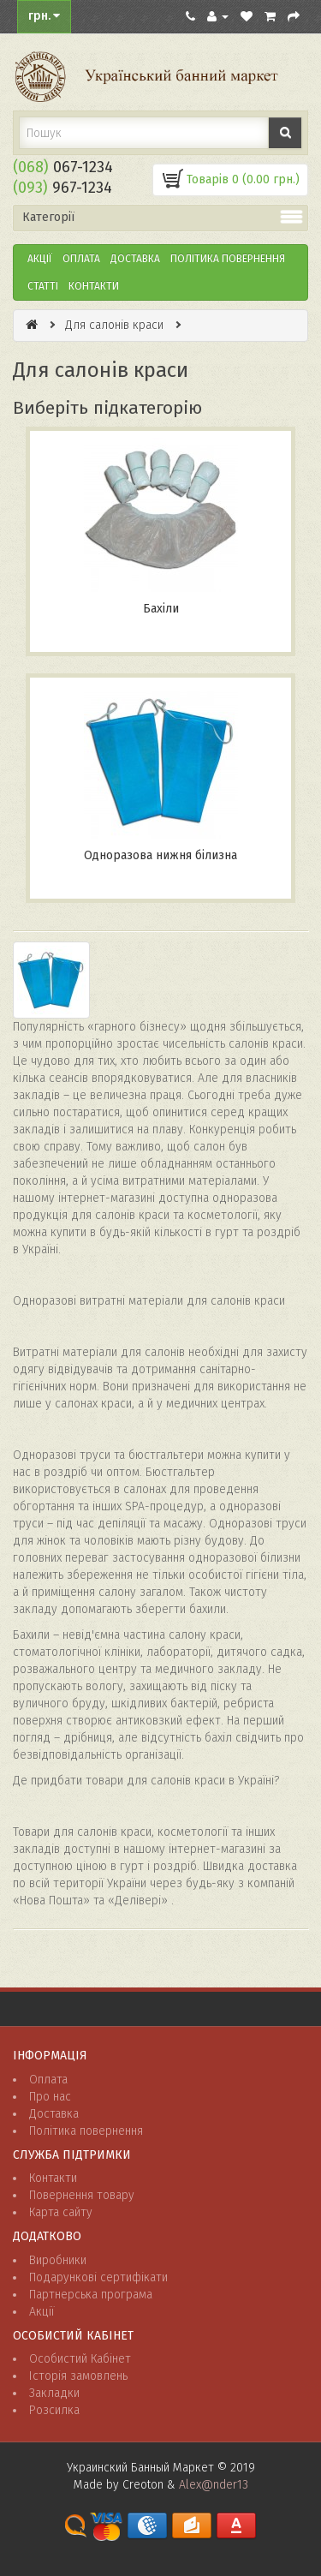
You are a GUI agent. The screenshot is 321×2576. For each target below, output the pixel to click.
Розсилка (54, 2410)
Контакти (93, 286)
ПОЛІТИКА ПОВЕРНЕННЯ (227, 259)
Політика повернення (86, 2131)
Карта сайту (60, 2212)
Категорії (48, 217)
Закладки (54, 2393)
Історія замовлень (78, 2376)
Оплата (81, 259)
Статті (42, 286)
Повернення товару (81, 2195)
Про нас (50, 2096)
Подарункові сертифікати (98, 2277)
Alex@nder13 (213, 2484)
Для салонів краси (114, 325)
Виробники (57, 2260)
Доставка (135, 259)
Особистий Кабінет (80, 2359)
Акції (39, 259)
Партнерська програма (90, 2294)
